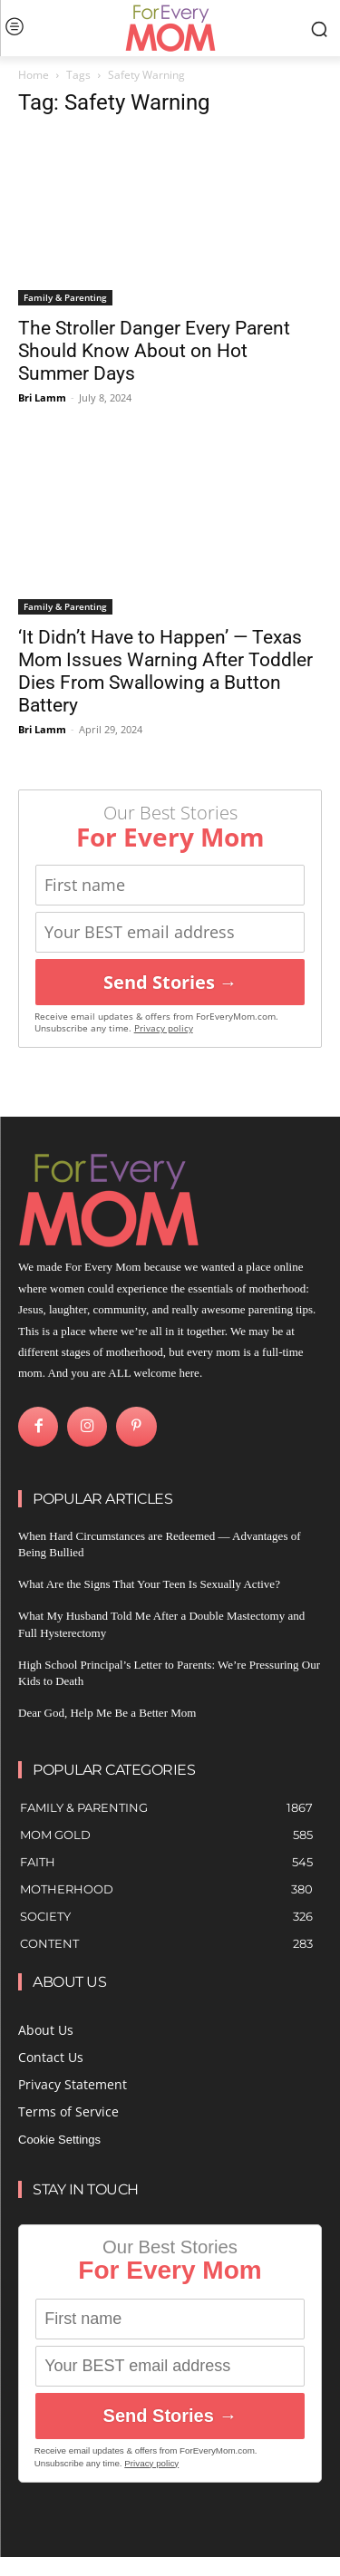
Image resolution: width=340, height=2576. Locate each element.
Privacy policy (163, 1028)
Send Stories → (170, 982)
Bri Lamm (42, 397)
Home (33, 74)
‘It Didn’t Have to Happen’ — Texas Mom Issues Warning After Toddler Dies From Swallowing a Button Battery (165, 671)
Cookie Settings (59, 2139)
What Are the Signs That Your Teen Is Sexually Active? (149, 1584)
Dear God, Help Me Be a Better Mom (107, 1712)
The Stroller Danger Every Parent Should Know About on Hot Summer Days (154, 350)
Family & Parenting (65, 297)
